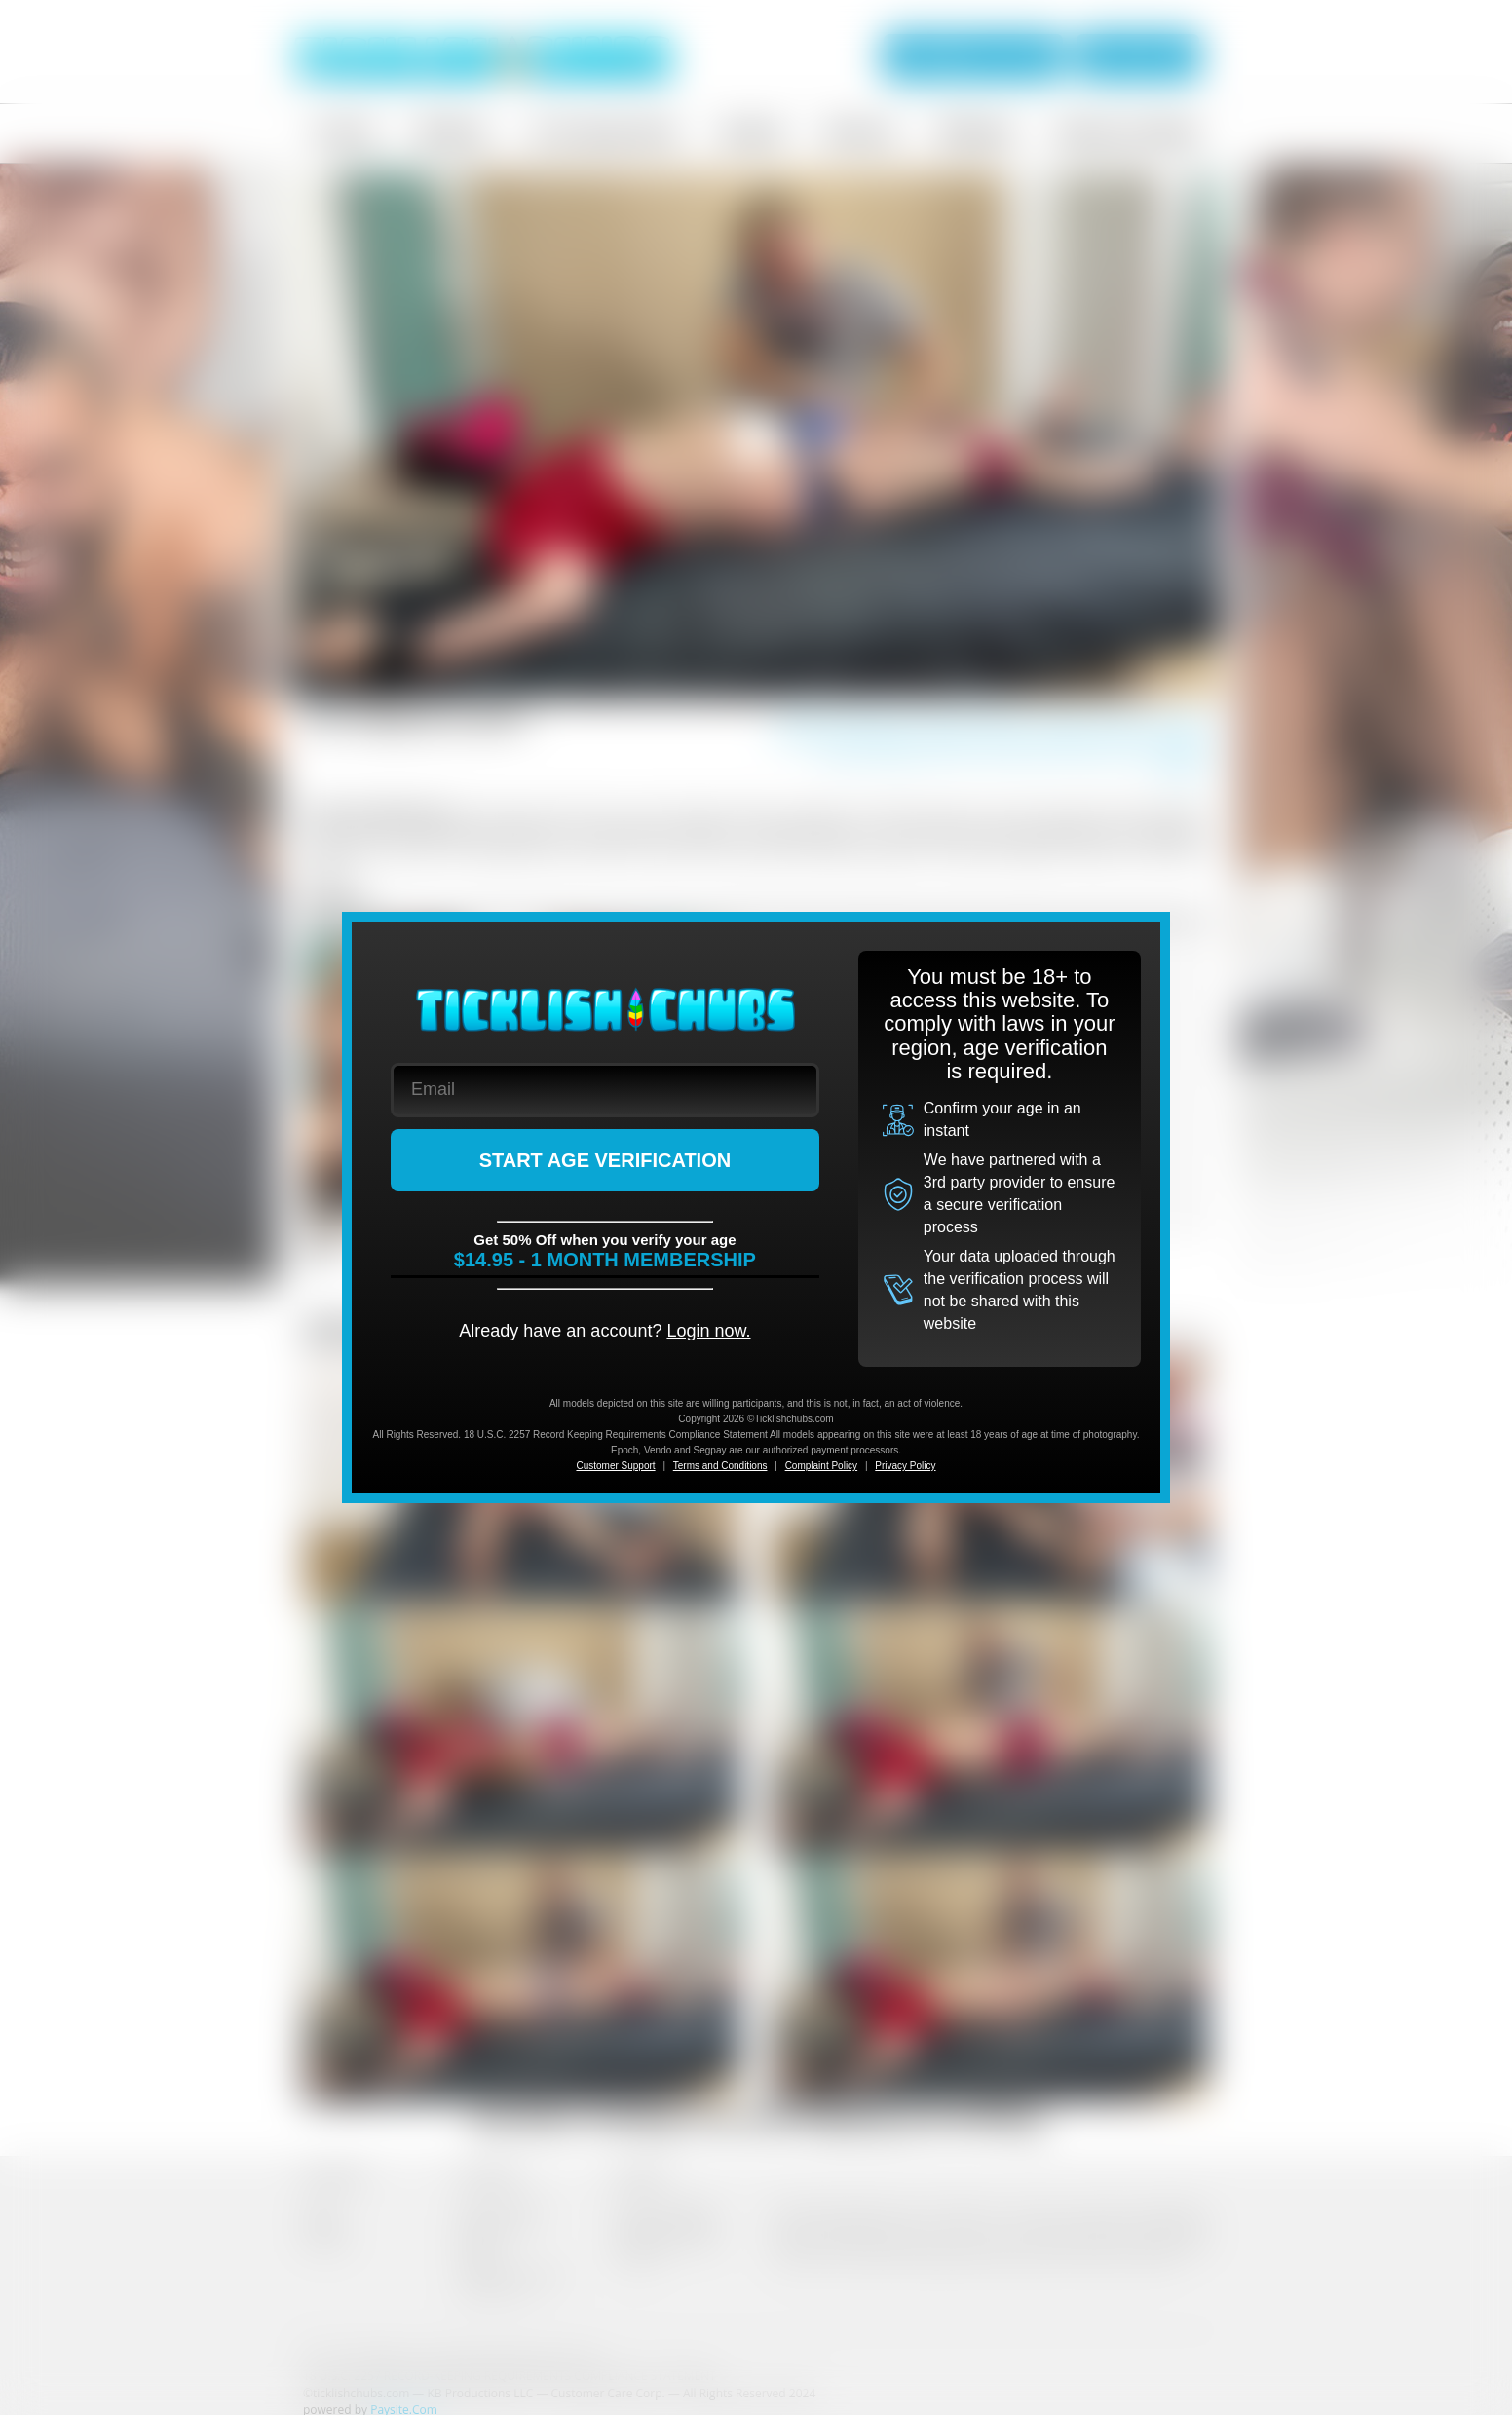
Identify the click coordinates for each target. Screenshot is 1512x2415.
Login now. (708, 1330)
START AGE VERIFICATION (605, 1160)
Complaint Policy (821, 1465)
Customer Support (615, 1465)
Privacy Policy (905, 1465)
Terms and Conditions (720, 1465)
